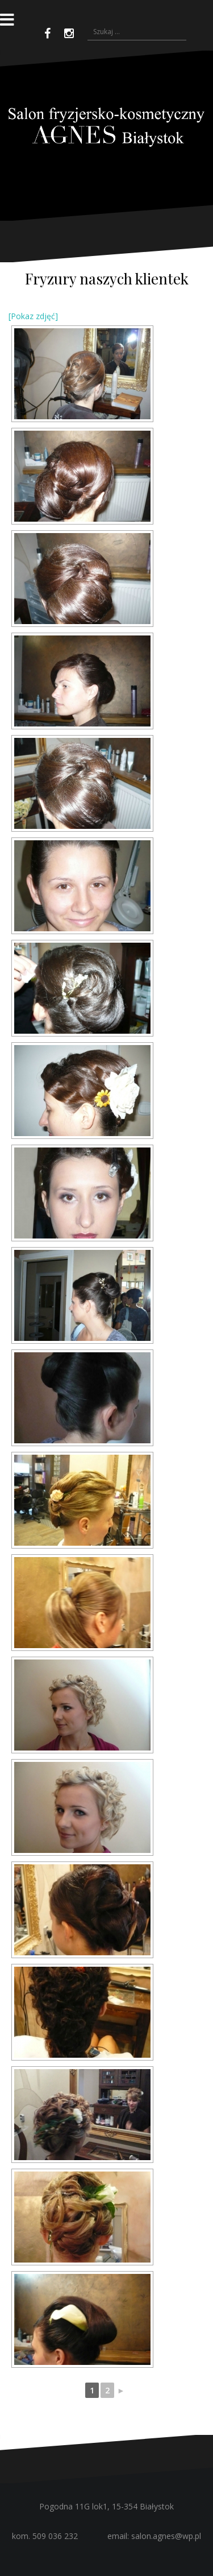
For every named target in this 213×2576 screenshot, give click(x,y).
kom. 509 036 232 (45, 2535)
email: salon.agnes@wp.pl (154, 2535)
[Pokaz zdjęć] (33, 316)
